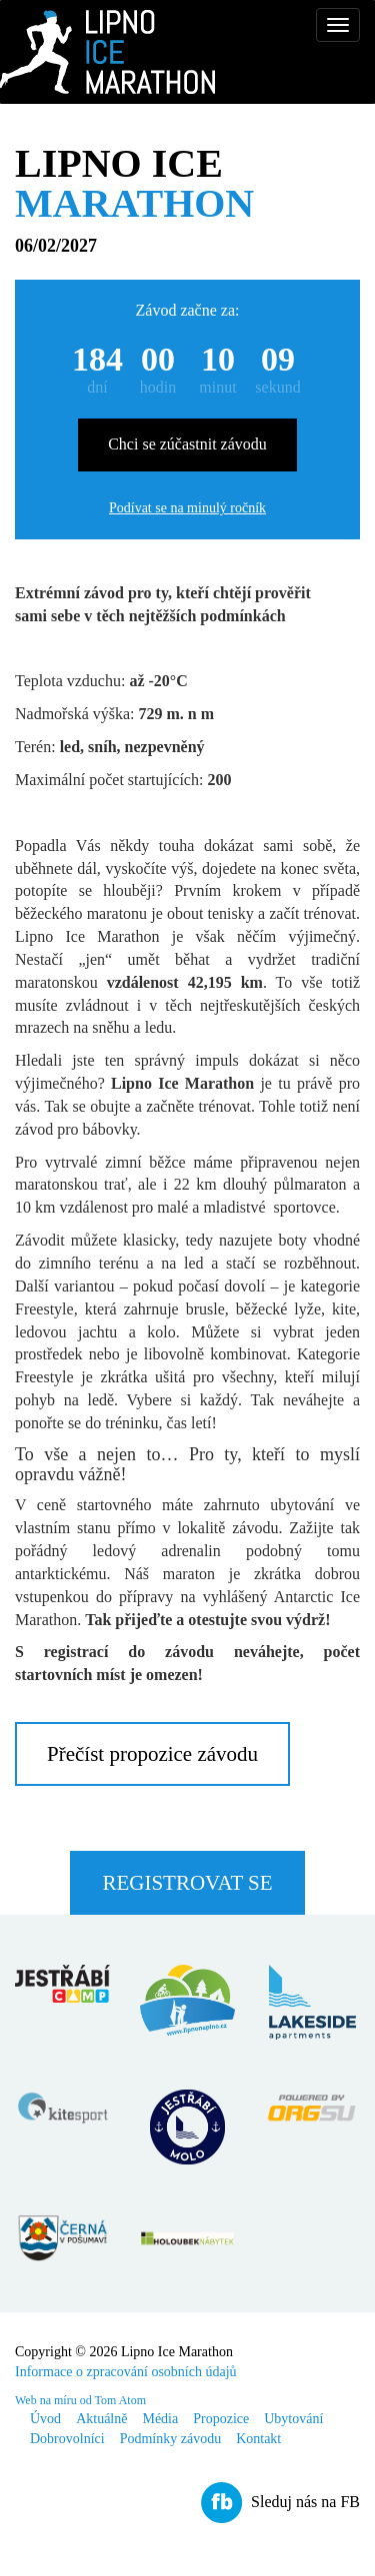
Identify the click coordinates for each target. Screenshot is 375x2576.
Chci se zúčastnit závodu (187, 443)
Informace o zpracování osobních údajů (126, 2371)
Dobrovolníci (67, 2438)
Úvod (45, 2418)
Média (160, 2418)
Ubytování (293, 2418)
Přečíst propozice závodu (152, 1754)
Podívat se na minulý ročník (187, 507)
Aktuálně (101, 2418)
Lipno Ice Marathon (107, 52)
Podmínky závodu (171, 2438)
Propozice (221, 2418)
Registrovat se (187, 1883)
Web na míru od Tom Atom (80, 2400)
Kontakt (258, 2438)
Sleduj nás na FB (305, 2501)
